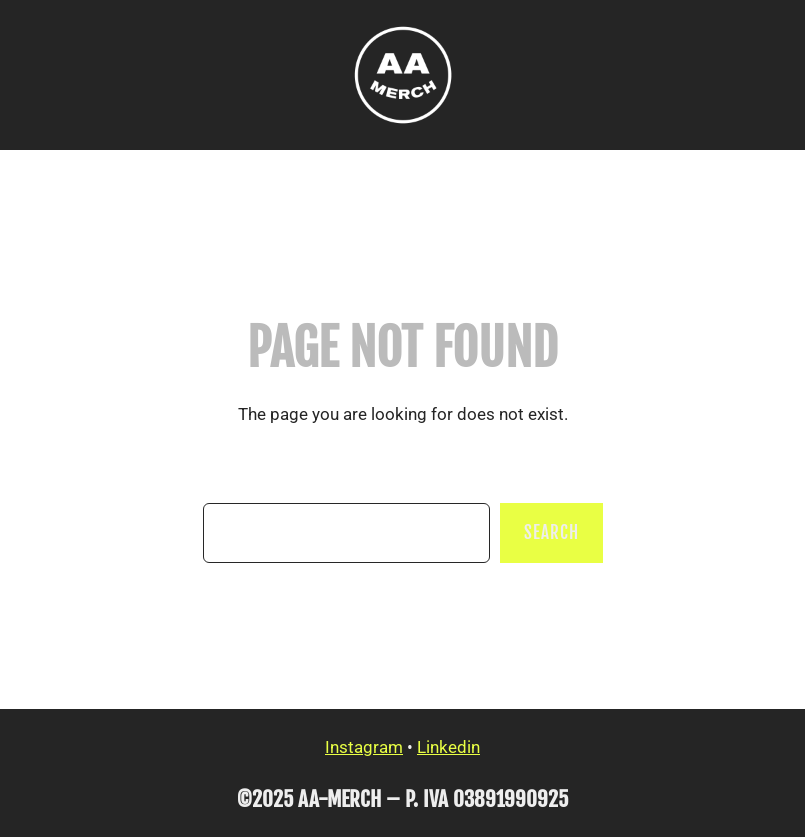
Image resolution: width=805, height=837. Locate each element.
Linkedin (448, 747)
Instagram (364, 747)
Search (551, 532)
